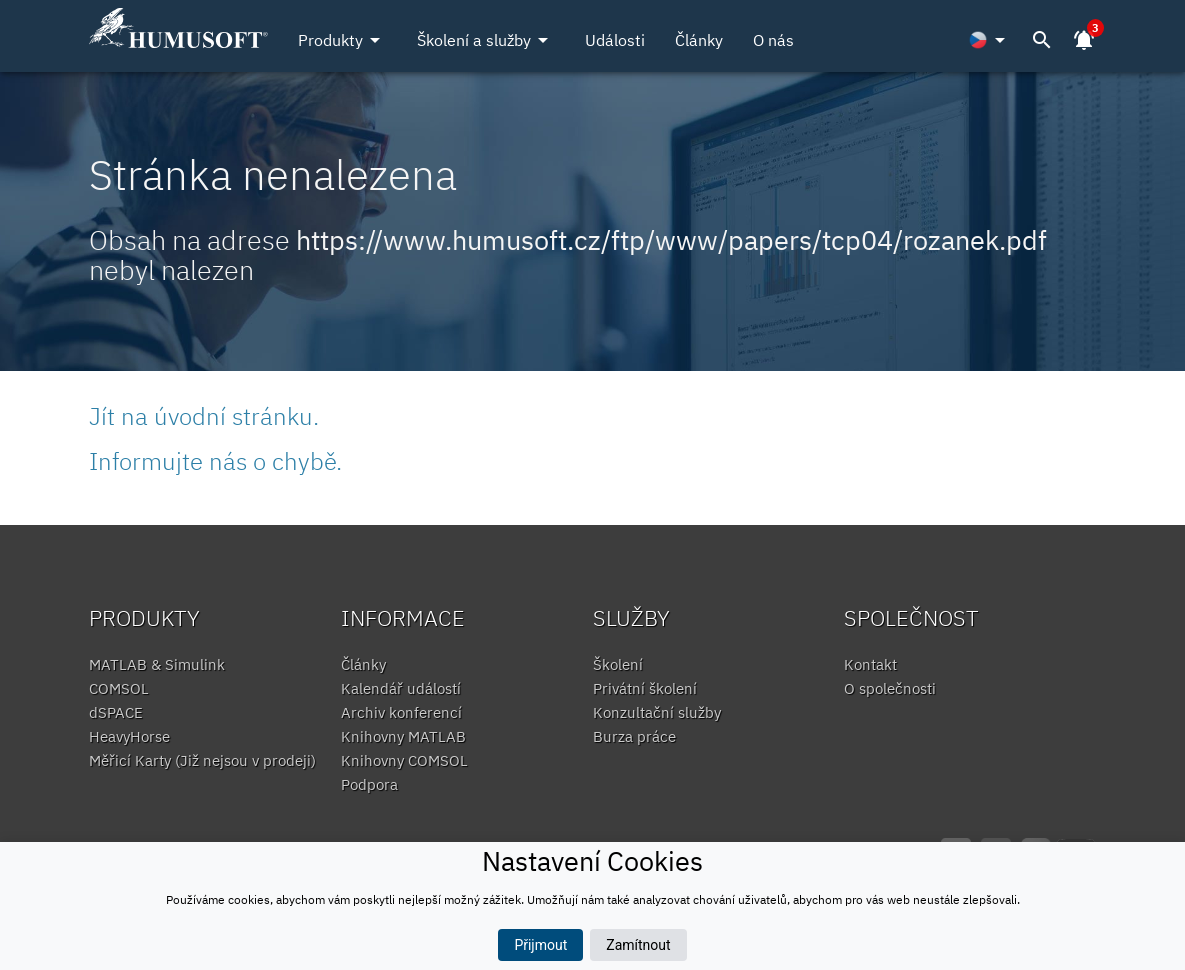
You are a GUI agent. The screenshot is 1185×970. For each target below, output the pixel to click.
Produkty (342, 40)
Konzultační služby (657, 712)
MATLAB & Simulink (157, 664)
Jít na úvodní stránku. (204, 416)
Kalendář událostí (401, 688)
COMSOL (119, 688)
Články (699, 40)
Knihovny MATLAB (403, 736)
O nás (773, 40)
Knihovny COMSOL (404, 760)
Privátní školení (645, 688)
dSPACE (116, 712)
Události (615, 40)
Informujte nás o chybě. (215, 461)
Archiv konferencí (401, 712)
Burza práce (634, 736)
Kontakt (870, 664)
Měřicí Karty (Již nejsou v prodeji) (202, 760)
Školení (618, 664)
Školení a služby (486, 40)
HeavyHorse (129, 736)
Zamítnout (638, 945)
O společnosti (890, 688)
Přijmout (540, 945)
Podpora (369, 784)
